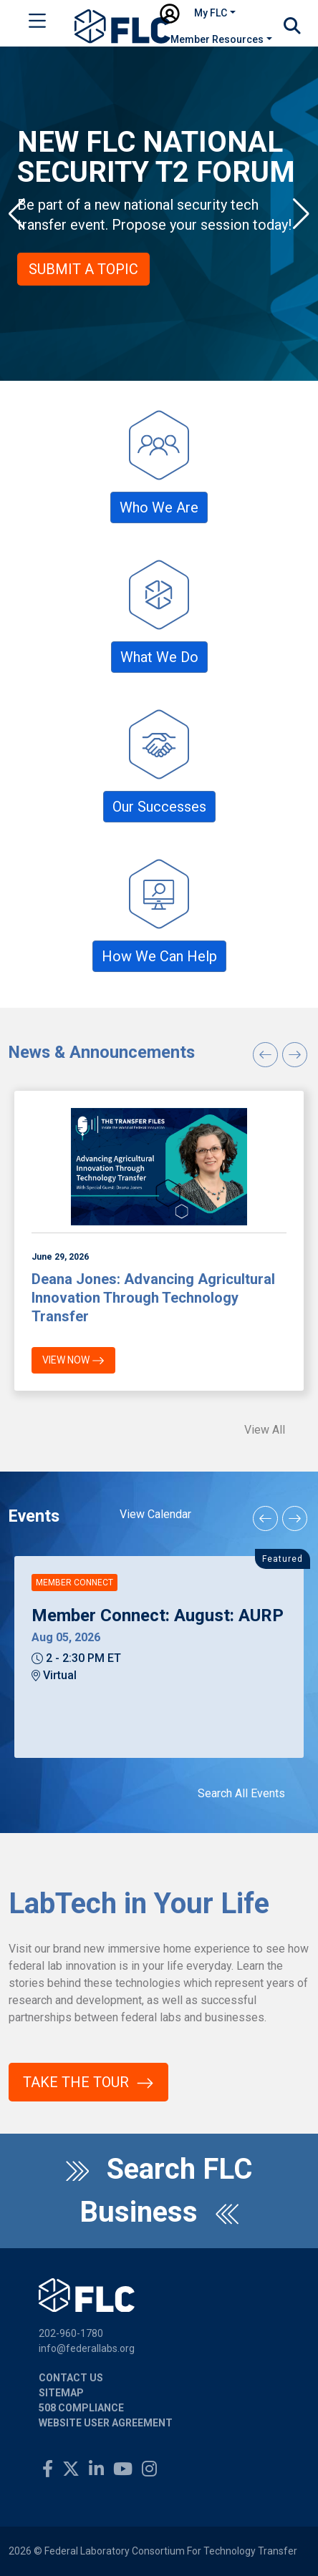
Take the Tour (88, 2083)
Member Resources (217, 39)
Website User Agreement (106, 2423)
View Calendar (155, 1514)
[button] (16, 214)
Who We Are (159, 507)
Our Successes (159, 806)
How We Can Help (159, 956)
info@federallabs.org (87, 2348)
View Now (73, 1360)
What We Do (159, 657)
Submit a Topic (85, 269)
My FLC (210, 13)
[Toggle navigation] (37, 23)
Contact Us (71, 2377)
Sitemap (61, 2392)
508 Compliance (81, 2408)
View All (264, 1430)
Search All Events (241, 1793)
